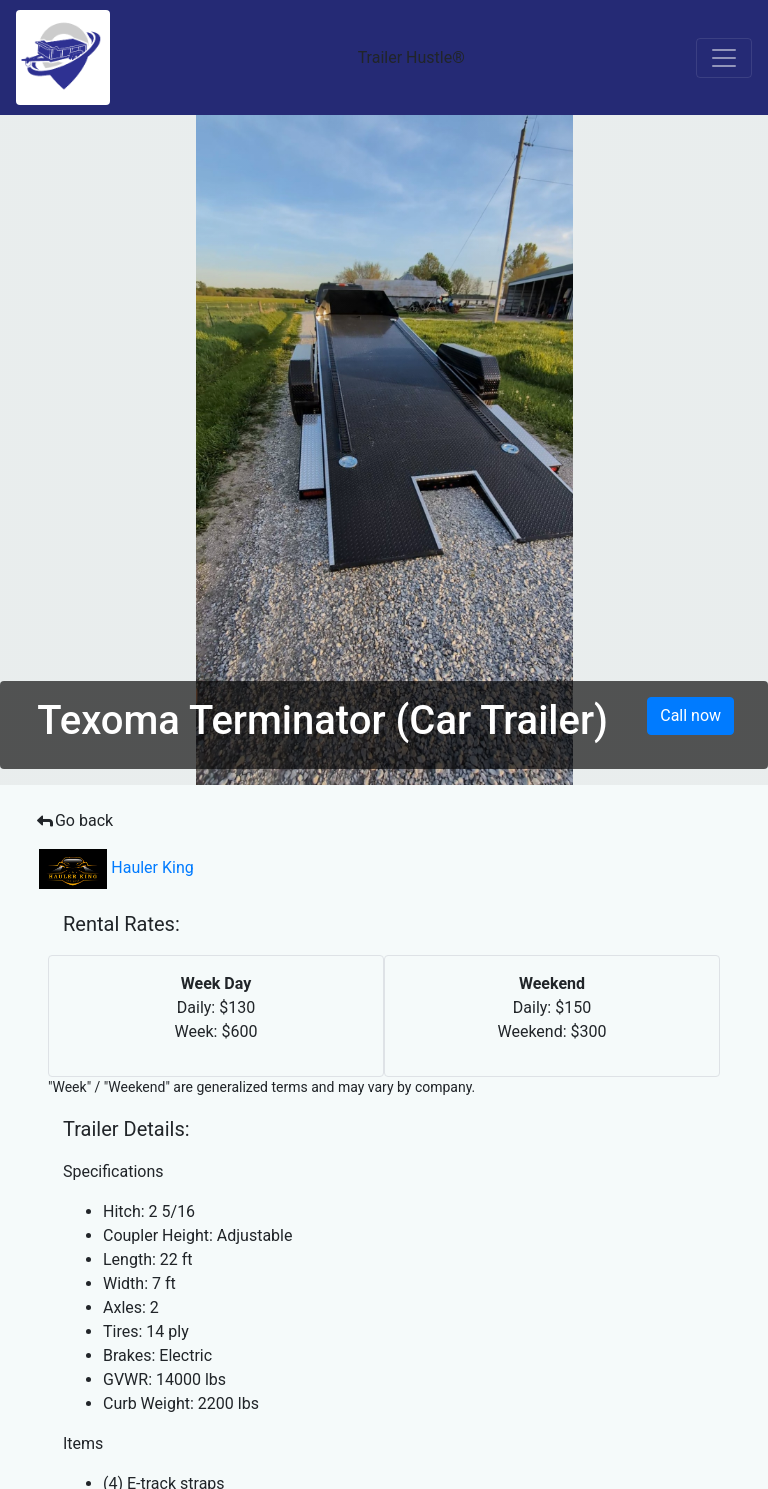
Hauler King (116, 867)
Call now (690, 715)
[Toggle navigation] (724, 58)
